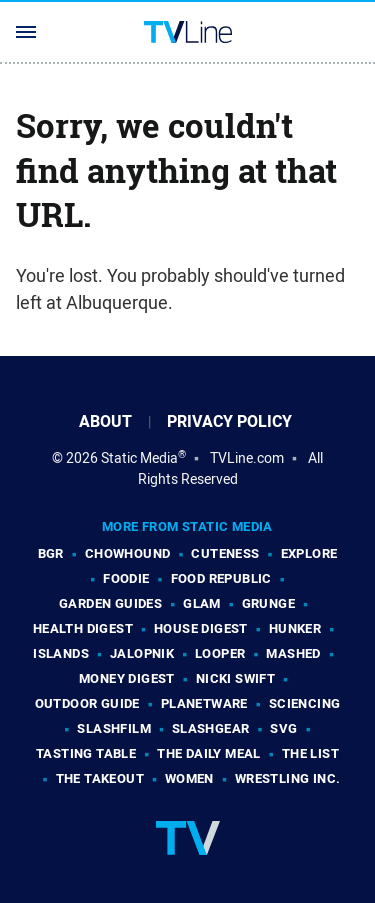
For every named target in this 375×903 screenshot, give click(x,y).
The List (310, 753)
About (105, 421)
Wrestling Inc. (288, 778)
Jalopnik (142, 653)
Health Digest (83, 628)
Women (189, 778)
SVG (283, 728)
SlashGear (211, 728)
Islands (61, 653)
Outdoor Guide (87, 703)
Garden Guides (110, 603)
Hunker (295, 628)
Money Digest (127, 678)
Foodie (126, 578)
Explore (309, 553)
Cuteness (225, 553)
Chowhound (128, 553)
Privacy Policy (229, 421)
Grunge (268, 603)
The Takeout (100, 778)
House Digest (201, 628)
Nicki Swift (235, 678)
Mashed (293, 653)
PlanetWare (204, 703)
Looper (220, 653)
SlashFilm (114, 728)
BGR (51, 553)
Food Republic (221, 578)
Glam (202, 603)
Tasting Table (86, 753)
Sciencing (305, 703)
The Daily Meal (209, 753)
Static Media (139, 458)
